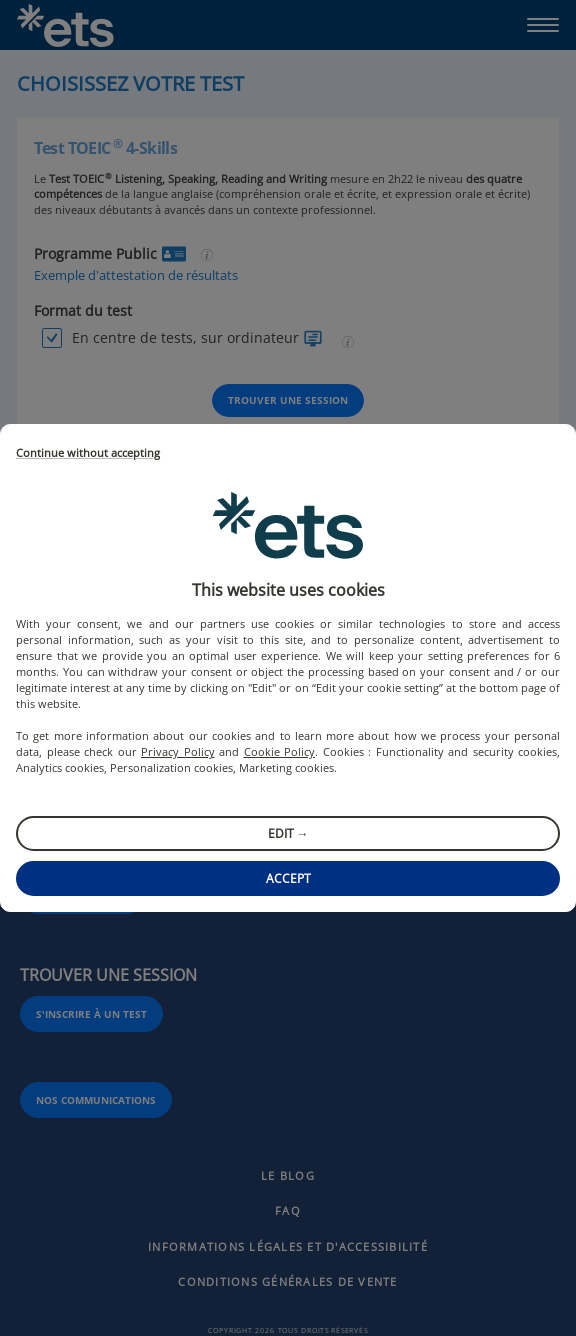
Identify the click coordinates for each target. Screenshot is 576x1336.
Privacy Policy (178, 751)
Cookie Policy (280, 751)
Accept (288, 878)
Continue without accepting (88, 453)
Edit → (288, 833)
